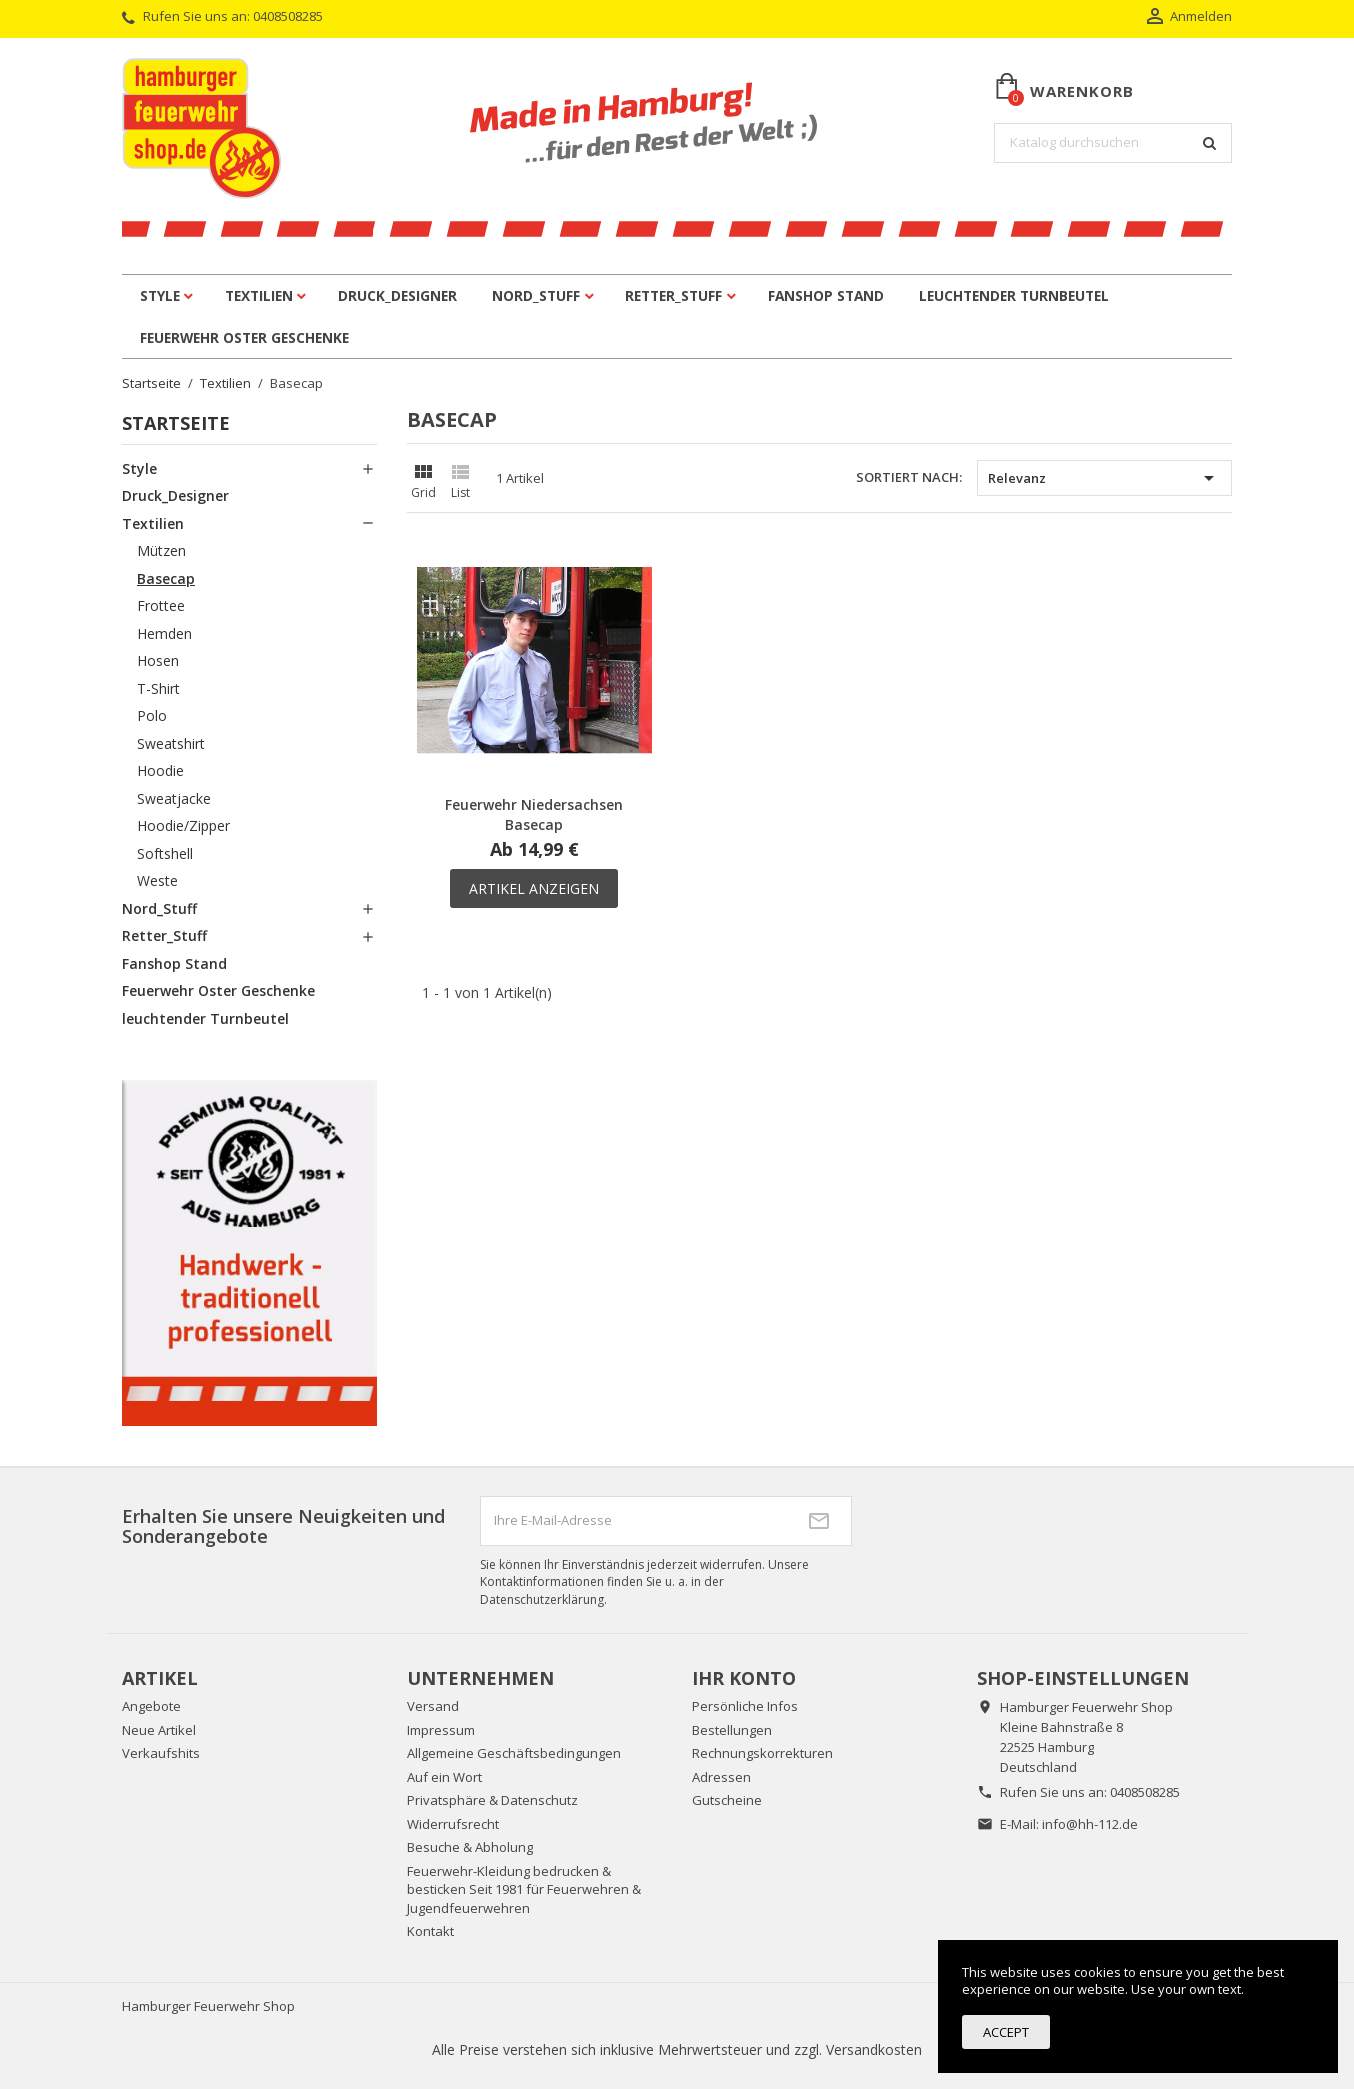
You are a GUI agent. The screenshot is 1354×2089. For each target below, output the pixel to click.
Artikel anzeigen (534, 888)
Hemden (164, 633)
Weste (157, 880)
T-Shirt (158, 688)
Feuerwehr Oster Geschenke (244, 337)
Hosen (158, 660)
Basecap (166, 578)
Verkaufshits (161, 1753)
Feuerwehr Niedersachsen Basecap (534, 814)
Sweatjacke (174, 798)
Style (160, 295)
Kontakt (430, 1931)
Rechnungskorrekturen (762, 1753)
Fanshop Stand (826, 295)
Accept (1006, 2032)
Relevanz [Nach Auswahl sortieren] (1104, 478)
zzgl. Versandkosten (858, 2049)
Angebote (151, 1706)
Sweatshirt (171, 743)
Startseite (176, 423)
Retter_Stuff (673, 295)
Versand (433, 1706)
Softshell (165, 853)
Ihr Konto (744, 1678)
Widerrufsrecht (453, 1824)
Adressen (721, 1777)
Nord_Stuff (536, 295)
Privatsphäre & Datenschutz (492, 1800)
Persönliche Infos (745, 1706)
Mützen (161, 550)
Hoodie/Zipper (183, 825)
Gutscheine (727, 1800)
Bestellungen (732, 1730)
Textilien (259, 295)
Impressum (441, 1730)
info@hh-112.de (1090, 1824)
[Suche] (1113, 143)
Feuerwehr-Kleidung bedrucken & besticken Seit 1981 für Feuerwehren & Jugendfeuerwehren (524, 1889)
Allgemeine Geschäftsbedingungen (514, 1753)
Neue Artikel (159, 1730)
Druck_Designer (397, 295)
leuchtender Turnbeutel (1014, 295)
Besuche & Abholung (470, 1847)
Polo (152, 715)
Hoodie (160, 770)
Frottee (161, 605)
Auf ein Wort (444, 1777)
